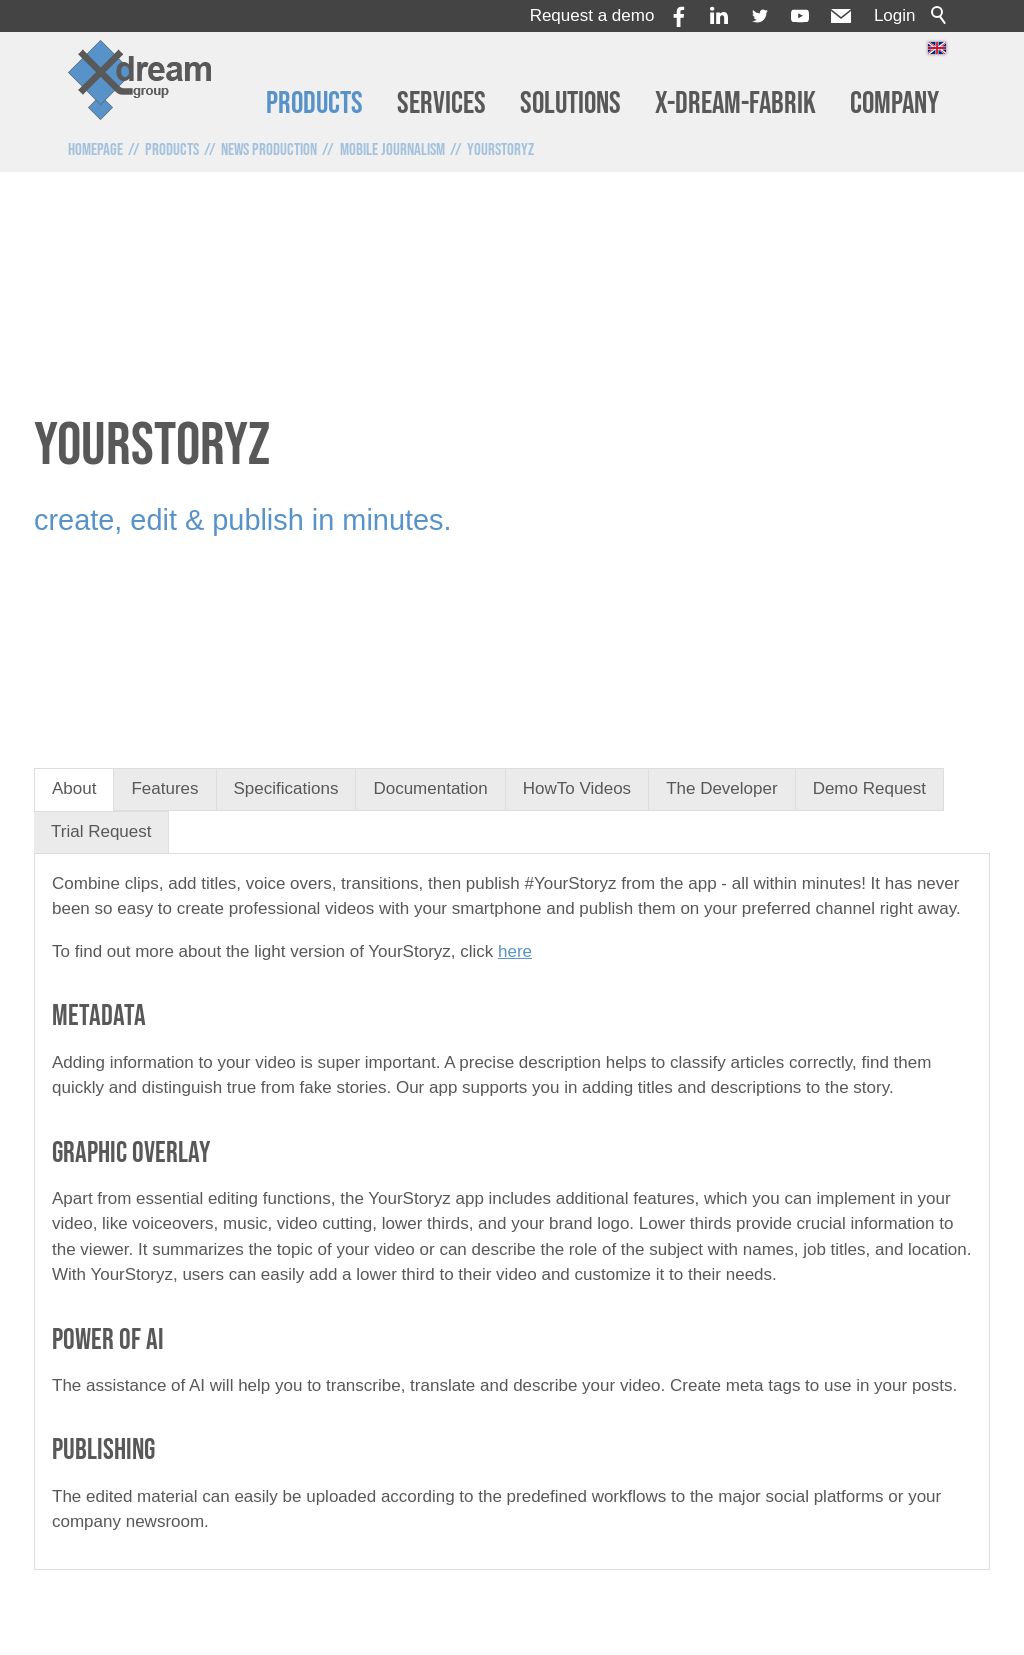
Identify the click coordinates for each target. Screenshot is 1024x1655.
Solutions (570, 103)
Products (314, 103)
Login (895, 15)
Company (894, 103)
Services (441, 103)
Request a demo (592, 15)
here (515, 951)
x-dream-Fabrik (735, 103)
